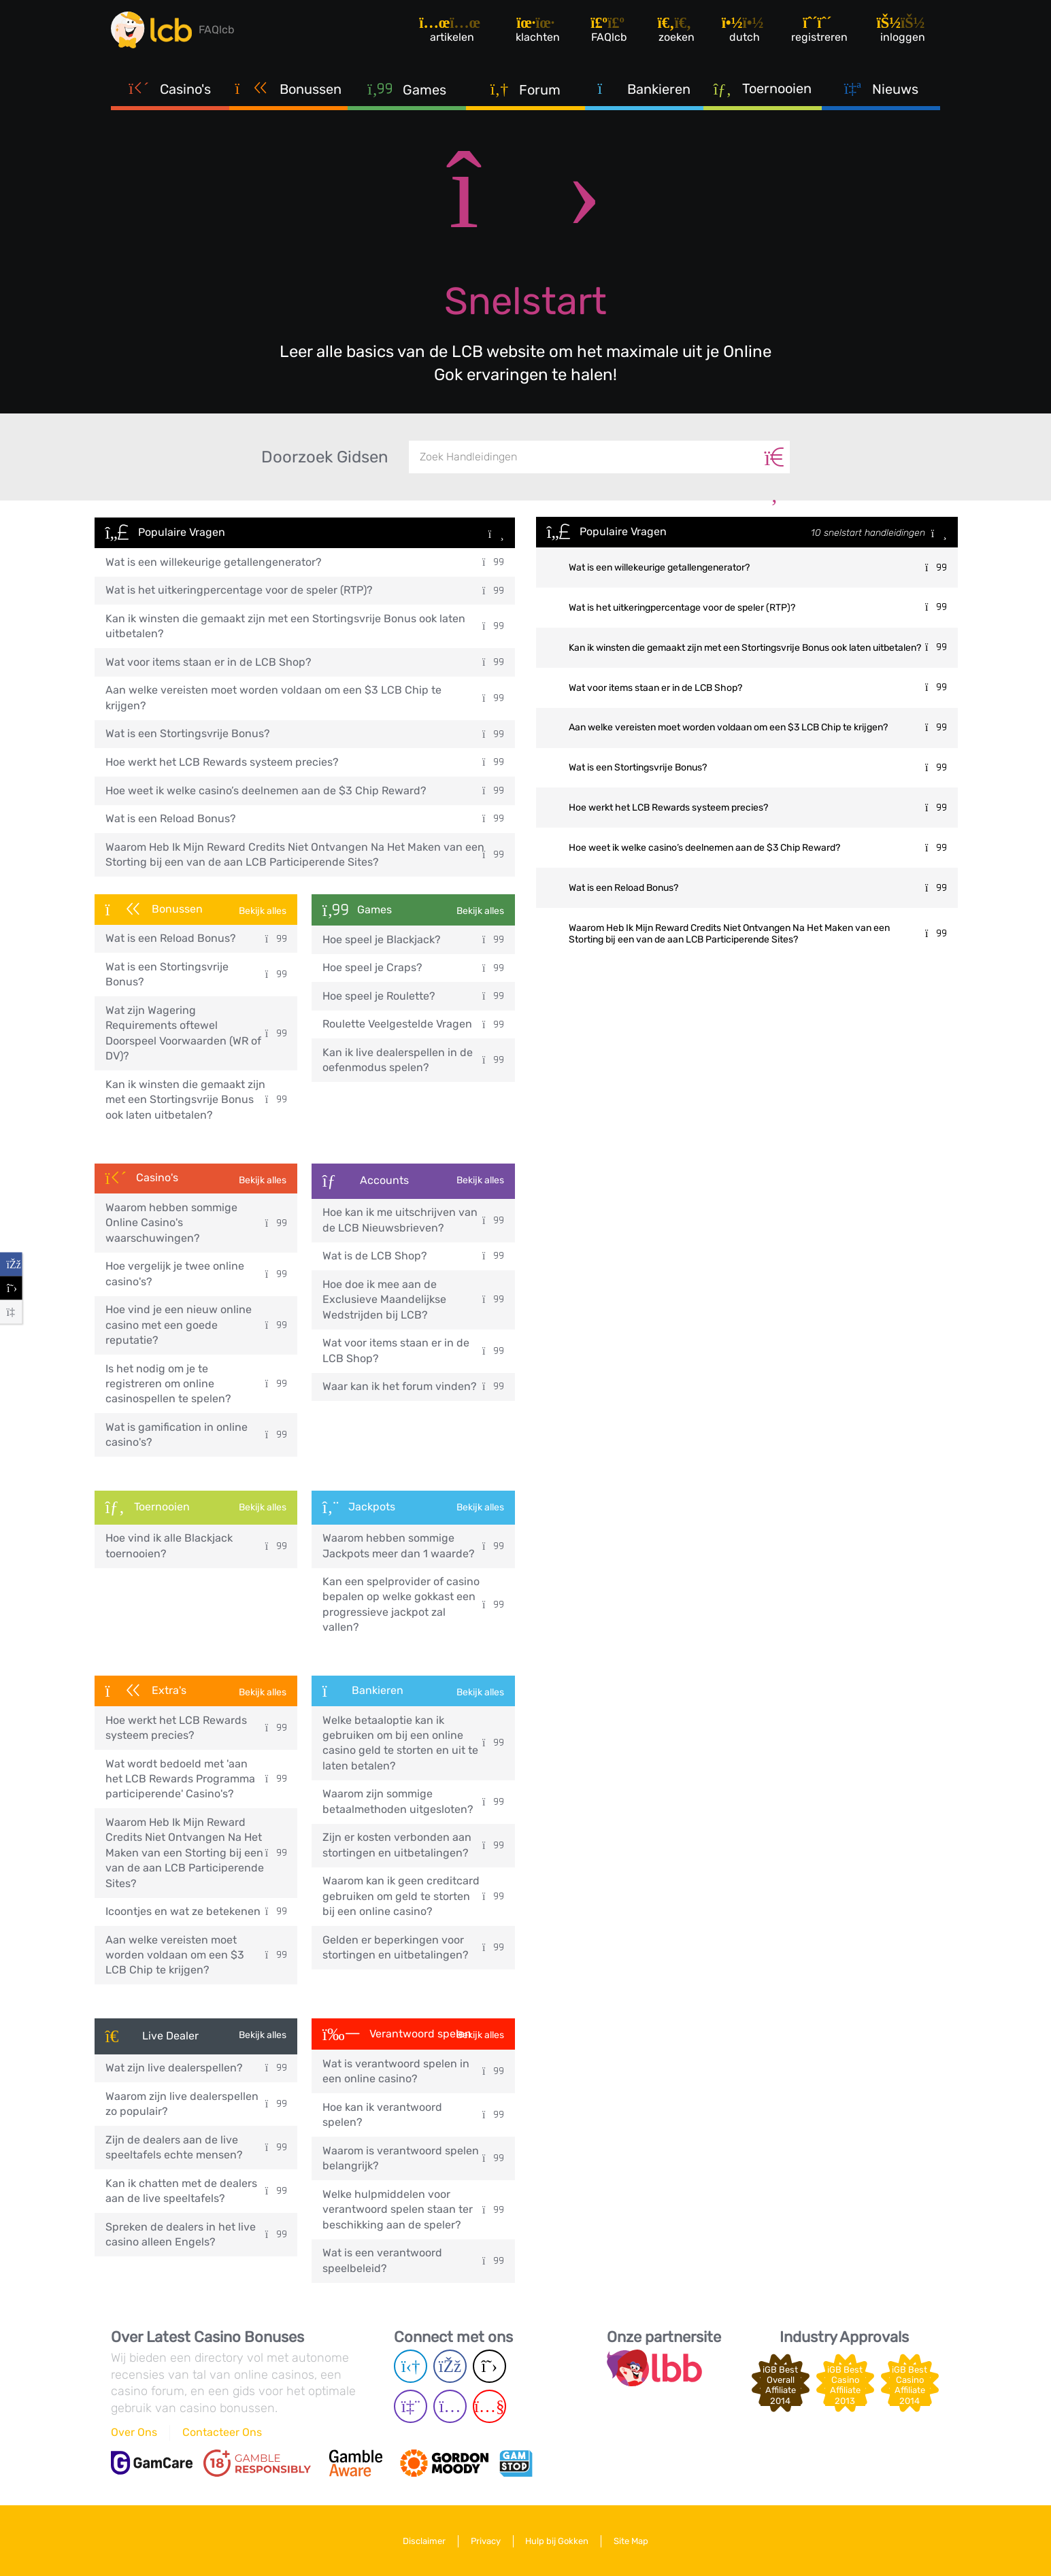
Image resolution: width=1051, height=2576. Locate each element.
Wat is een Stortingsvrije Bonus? (304, 733)
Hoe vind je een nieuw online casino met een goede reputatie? (196, 1324)
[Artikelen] (451, 30)
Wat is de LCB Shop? (413, 1255)
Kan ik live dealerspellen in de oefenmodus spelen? (413, 1060)
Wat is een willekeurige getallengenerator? (304, 562)
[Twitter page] (489, 2366)
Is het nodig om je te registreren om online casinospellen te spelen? (196, 1384)
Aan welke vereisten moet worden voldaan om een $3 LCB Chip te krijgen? (304, 697)
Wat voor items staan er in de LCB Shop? (304, 662)
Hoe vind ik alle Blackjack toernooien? (196, 1545)
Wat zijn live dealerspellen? (196, 2067)
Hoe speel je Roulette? (413, 995)
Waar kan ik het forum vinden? (413, 1386)
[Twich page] (410, 2406)
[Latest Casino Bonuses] (152, 30)
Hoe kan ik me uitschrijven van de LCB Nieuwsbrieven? (413, 1220)
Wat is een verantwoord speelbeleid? (413, 2260)
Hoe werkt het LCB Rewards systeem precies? (304, 762)
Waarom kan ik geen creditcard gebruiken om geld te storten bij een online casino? (413, 1896)
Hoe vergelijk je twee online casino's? (196, 1273)
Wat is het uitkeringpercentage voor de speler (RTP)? (304, 589)
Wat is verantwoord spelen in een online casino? (413, 2071)
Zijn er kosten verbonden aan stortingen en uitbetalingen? (413, 1845)
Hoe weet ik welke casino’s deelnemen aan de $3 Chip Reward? (304, 790)
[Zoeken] (774, 457)
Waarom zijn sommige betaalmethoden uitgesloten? (413, 1801)
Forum (525, 89)
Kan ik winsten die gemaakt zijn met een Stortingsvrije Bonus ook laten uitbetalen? (304, 626)
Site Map (631, 2541)
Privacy (486, 2541)
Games (406, 89)
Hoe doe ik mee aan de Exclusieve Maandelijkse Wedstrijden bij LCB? (413, 1299)
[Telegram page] (410, 2366)
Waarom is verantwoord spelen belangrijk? (413, 2158)
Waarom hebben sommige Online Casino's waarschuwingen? (196, 1222)
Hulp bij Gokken (557, 2541)
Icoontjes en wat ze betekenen (196, 1911)
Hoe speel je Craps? (413, 967)
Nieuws (881, 88)
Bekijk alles (262, 911)
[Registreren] (819, 30)
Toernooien (763, 87)
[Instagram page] (450, 2406)
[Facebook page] (450, 2366)
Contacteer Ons (222, 2432)
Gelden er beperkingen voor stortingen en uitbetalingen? (413, 1947)
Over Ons (134, 2432)
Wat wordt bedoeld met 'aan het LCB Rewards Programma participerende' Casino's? (196, 1779)
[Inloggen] (902, 30)
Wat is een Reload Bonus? (304, 818)
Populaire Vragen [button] (304, 533)
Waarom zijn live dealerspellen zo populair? (196, 2104)
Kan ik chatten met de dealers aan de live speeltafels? (196, 2191)
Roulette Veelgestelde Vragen (413, 1023)
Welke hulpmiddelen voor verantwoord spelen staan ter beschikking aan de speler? (413, 2209)
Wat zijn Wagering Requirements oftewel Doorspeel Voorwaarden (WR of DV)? (196, 1033)
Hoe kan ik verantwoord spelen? (413, 2115)
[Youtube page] (489, 2406)
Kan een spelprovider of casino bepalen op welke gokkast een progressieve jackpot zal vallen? (413, 1604)
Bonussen (288, 88)
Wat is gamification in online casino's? (196, 1434)
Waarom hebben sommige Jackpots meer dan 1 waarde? (413, 1545)
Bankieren (643, 88)
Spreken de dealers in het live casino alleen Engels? (196, 2234)
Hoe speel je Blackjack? (413, 939)
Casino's (170, 88)
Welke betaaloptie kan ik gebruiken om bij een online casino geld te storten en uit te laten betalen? (413, 1743)
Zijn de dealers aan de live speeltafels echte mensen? (196, 2147)
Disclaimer (424, 2541)
